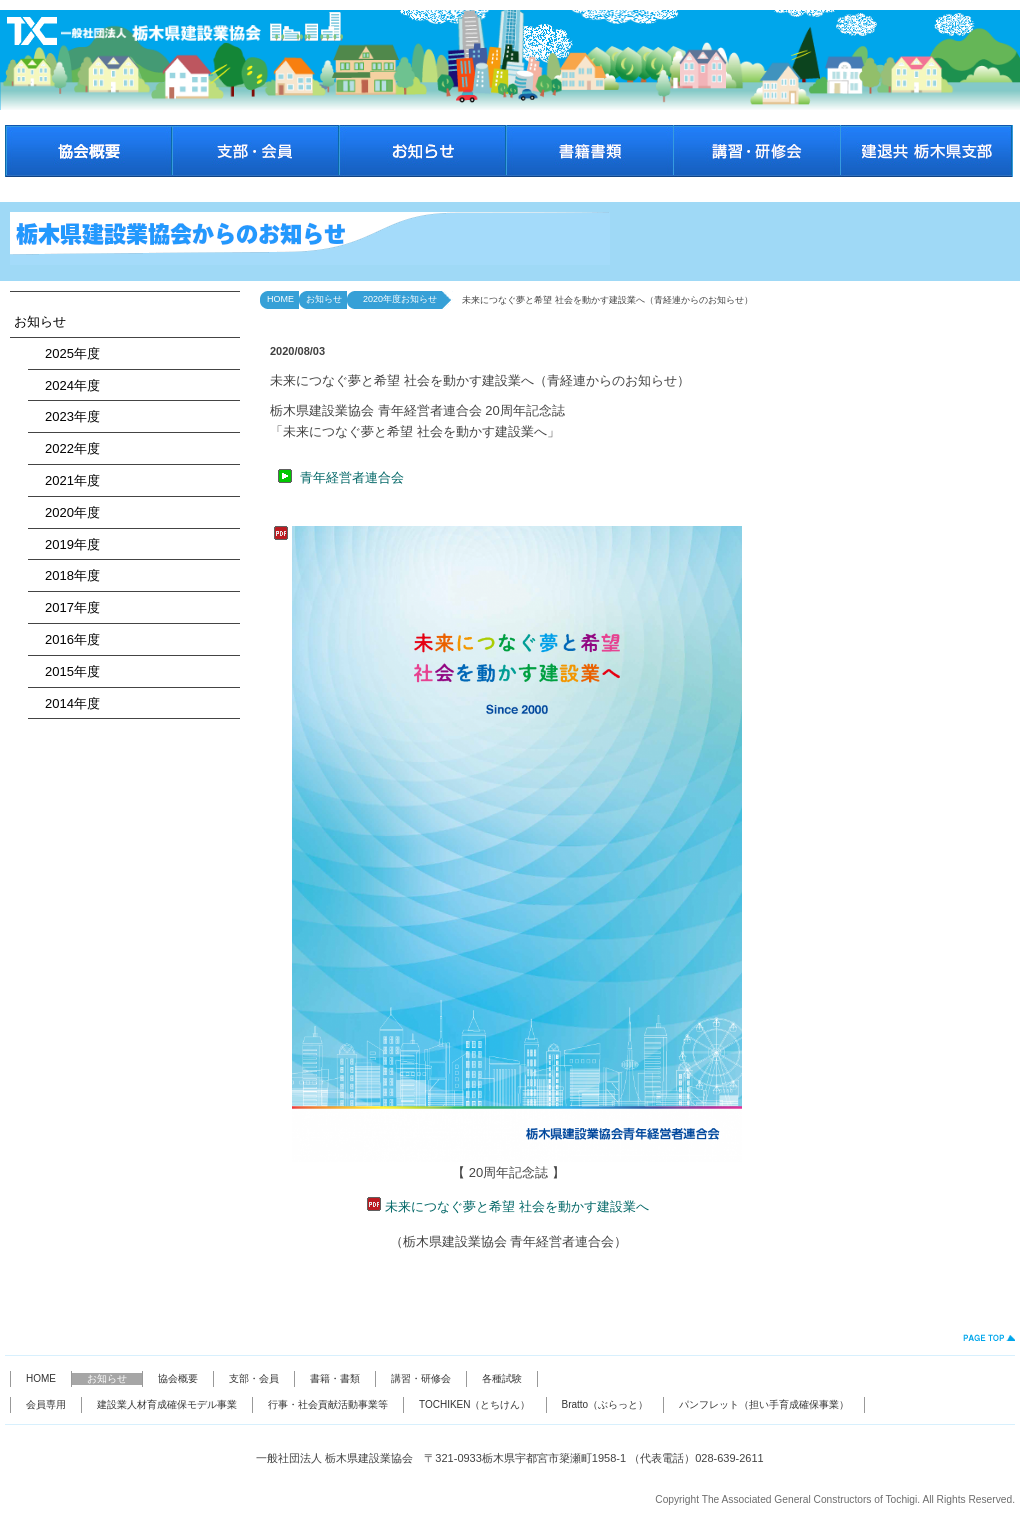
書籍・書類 (335, 1378)
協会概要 (178, 1378)
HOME (280, 299)
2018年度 (66, 575)
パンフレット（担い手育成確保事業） (764, 1404)
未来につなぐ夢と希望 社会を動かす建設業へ (517, 1206)
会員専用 (46, 1404)
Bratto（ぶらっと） (605, 1404)
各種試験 (502, 1378)
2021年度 (66, 480)
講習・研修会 (421, 1378)
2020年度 (66, 512)
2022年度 (66, 448)
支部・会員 (254, 1378)
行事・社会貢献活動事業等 (328, 1404)
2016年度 (66, 639)
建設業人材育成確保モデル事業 (167, 1404)
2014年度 (66, 703)
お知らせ (40, 321)
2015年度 (66, 671)
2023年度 (66, 416)
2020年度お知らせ (395, 299)
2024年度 (66, 385)
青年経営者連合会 (352, 477)
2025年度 (66, 353)
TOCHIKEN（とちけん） (475, 1404)
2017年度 (66, 607)
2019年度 (66, 544)
